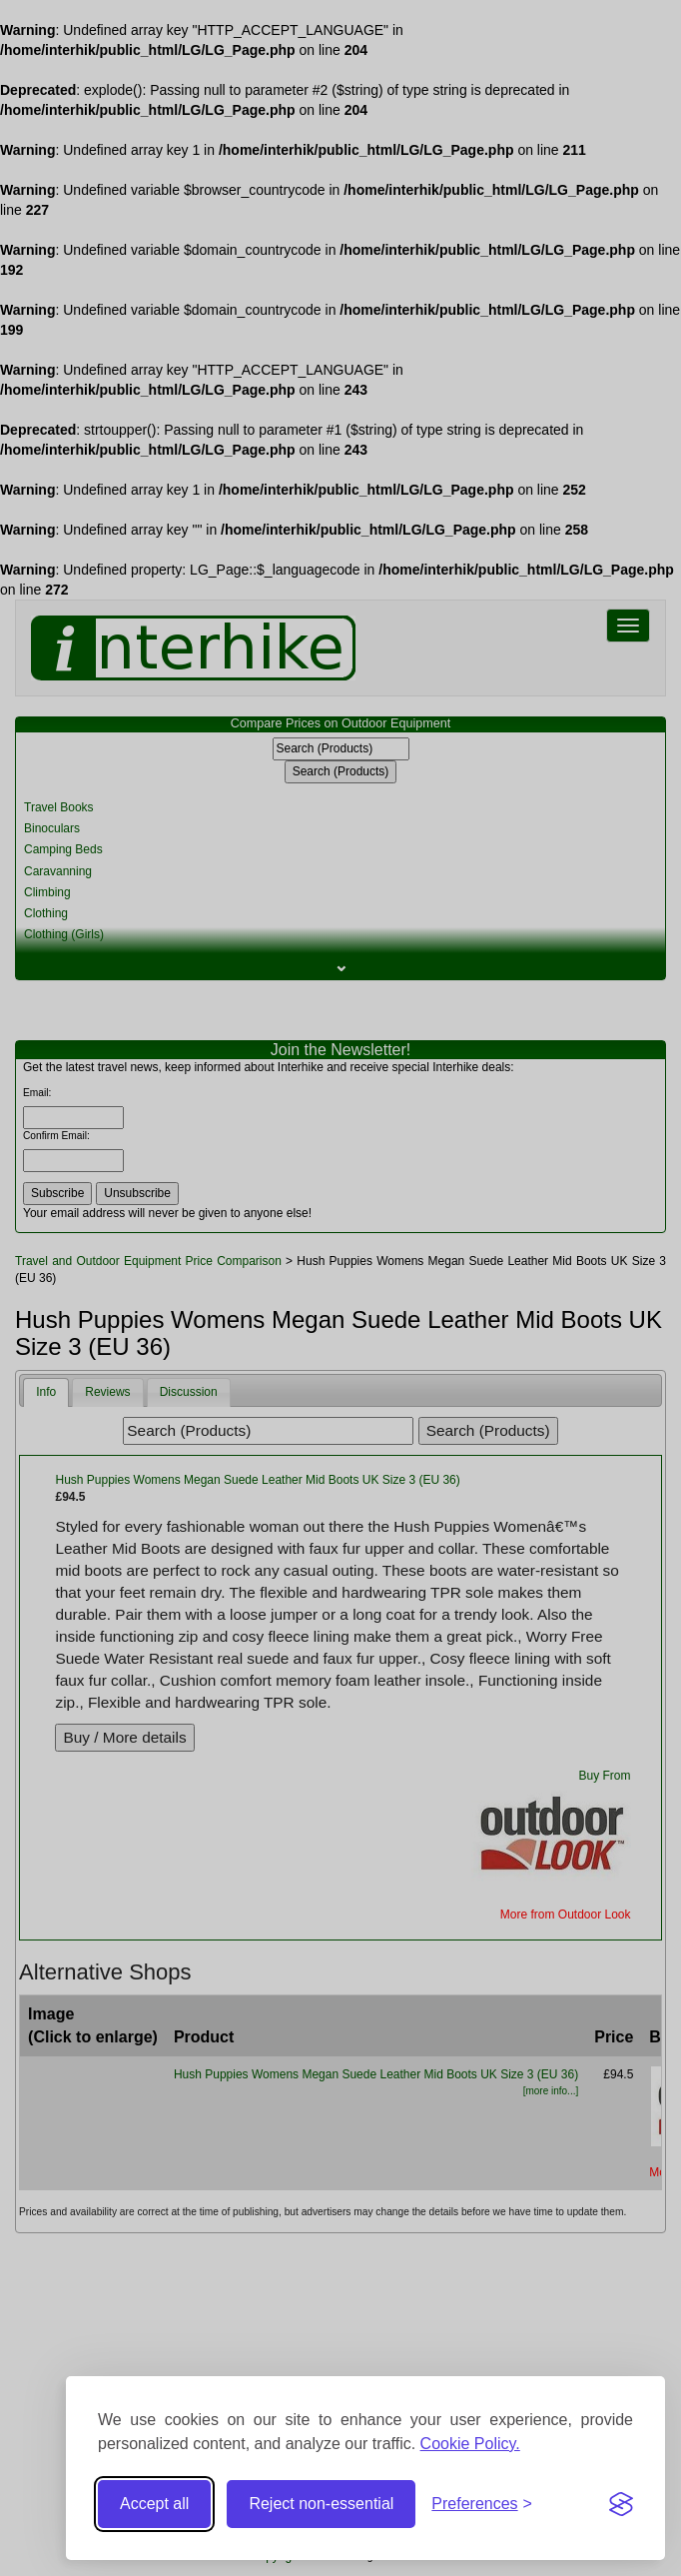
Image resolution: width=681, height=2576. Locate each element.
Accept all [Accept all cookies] (154, 2503)
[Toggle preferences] (481, 2504)
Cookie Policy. (470, 2443)
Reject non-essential (321, 2503)
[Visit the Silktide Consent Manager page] (621, 2504)
